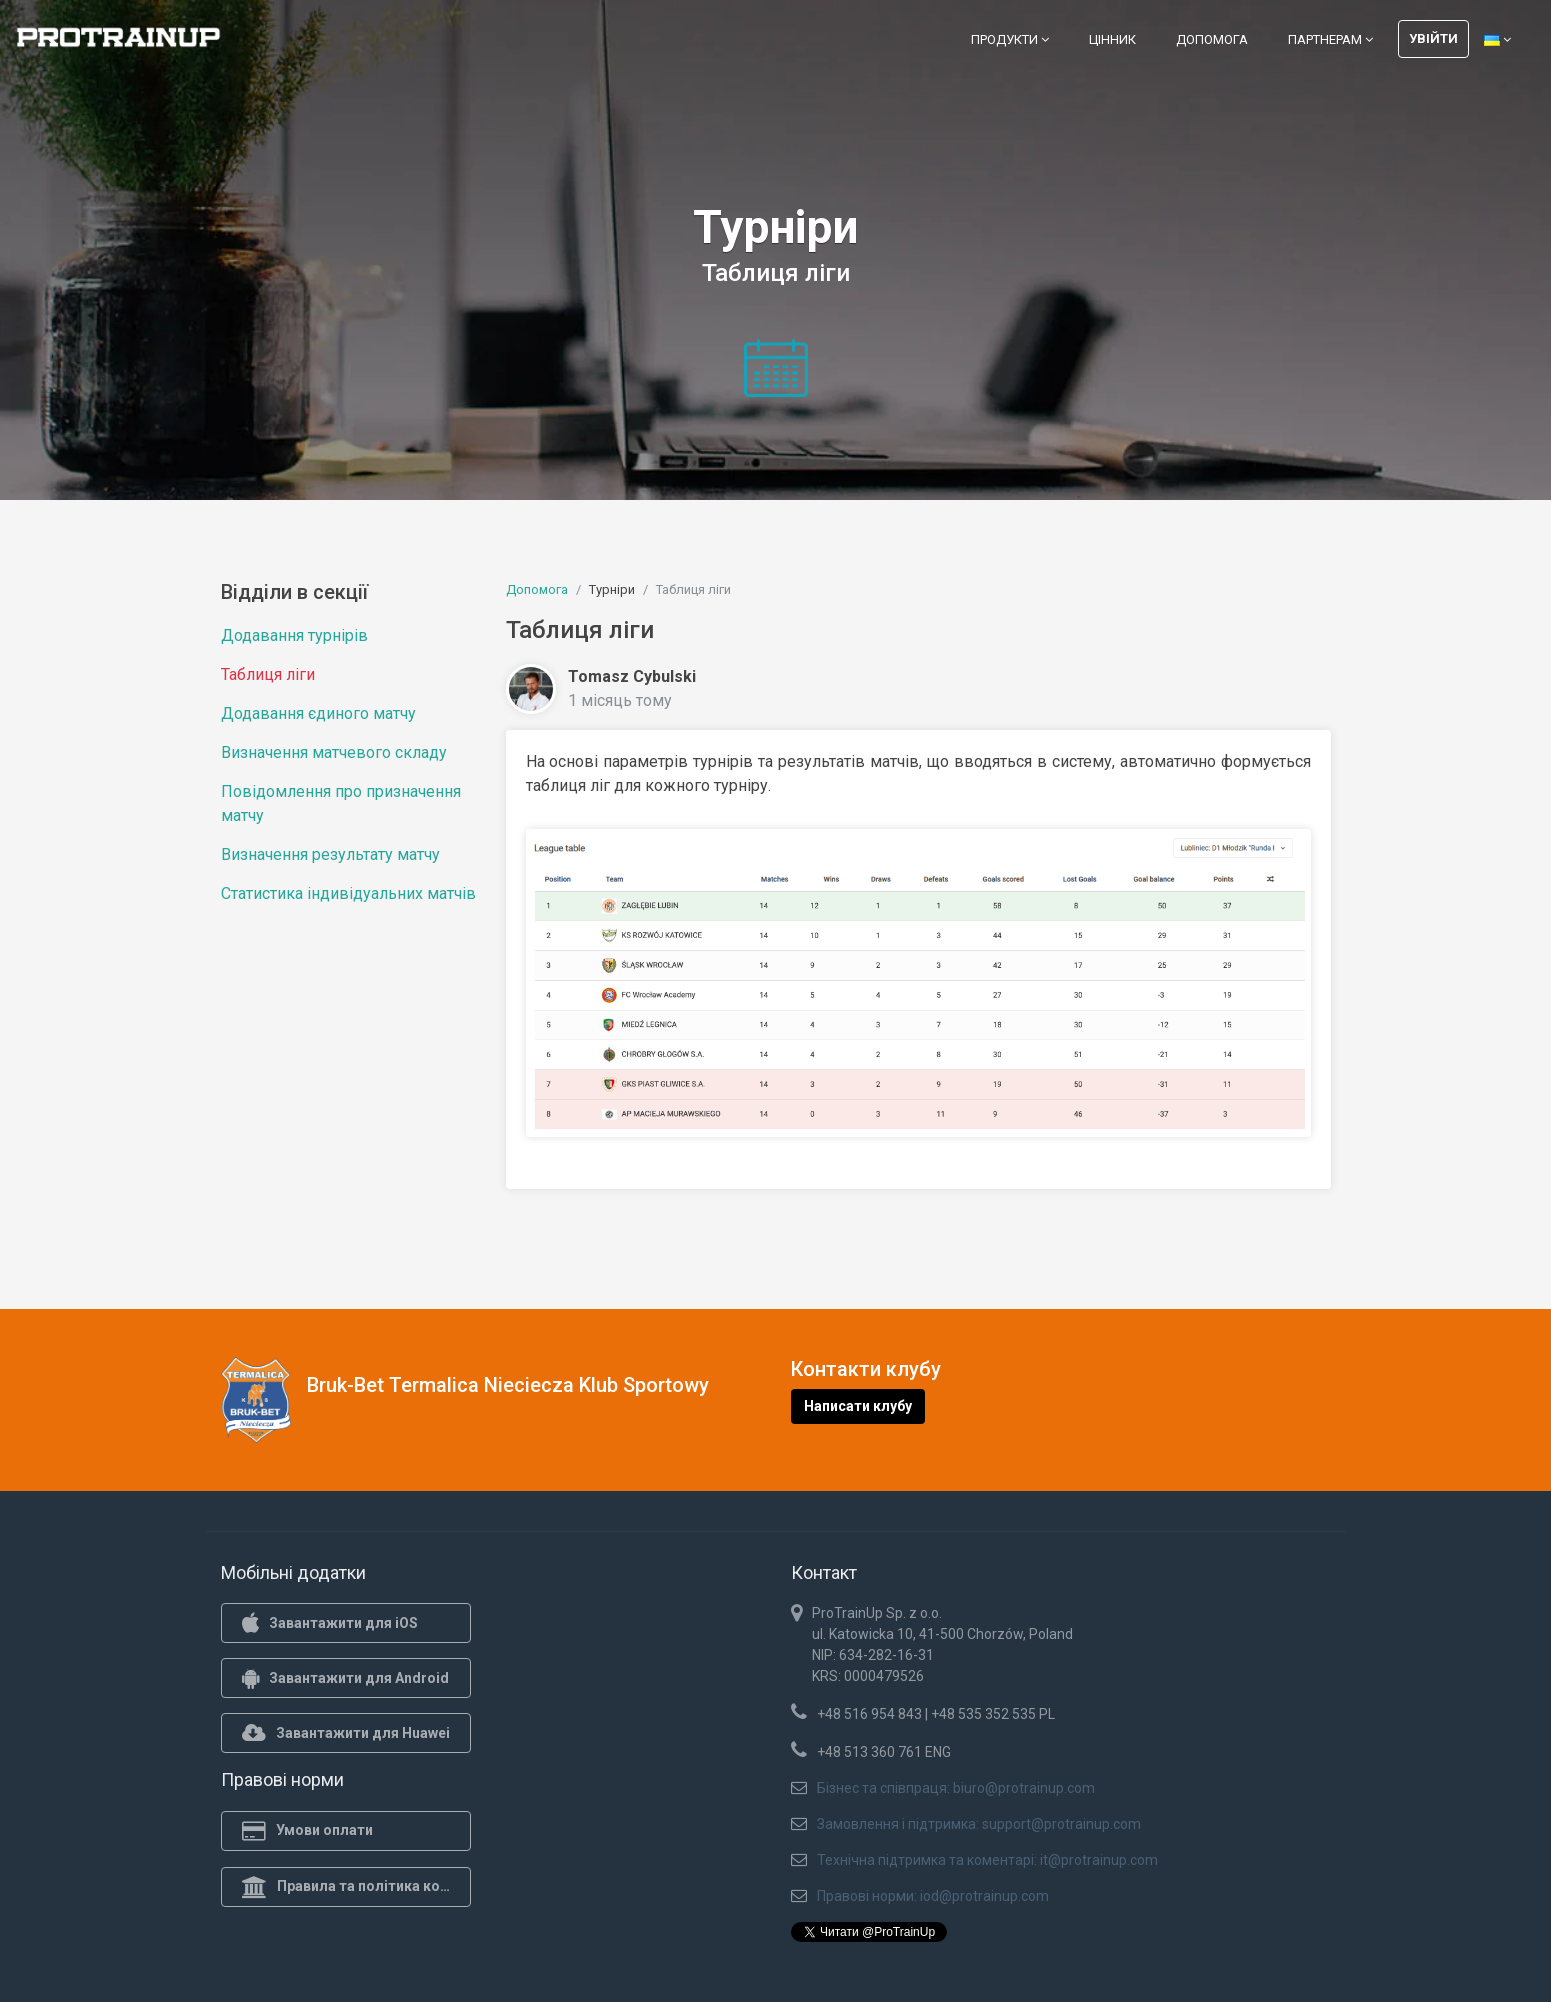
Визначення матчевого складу (334, 752)
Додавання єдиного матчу (318, 713)
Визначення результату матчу (330, 854)
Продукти (1010, 39)
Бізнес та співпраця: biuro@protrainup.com (956, 1788)
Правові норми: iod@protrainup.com (933, 1896)
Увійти (1433, 38)
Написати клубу (858, 1406)
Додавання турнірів (294, 635)
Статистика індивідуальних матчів (348, 893)
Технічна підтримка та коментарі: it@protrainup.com (987, 1860)
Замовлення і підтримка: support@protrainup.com (979, 1824)
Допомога (1212, 39)
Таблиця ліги (268, 674)
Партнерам (1330, 39)
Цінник (1112, 39)
